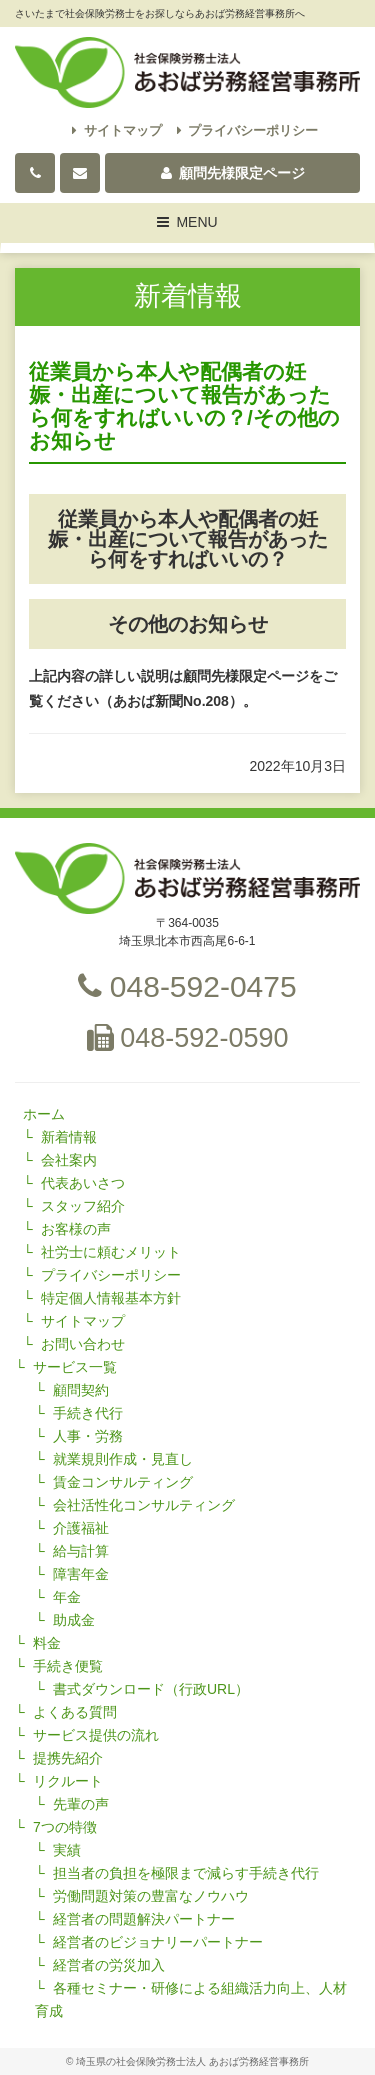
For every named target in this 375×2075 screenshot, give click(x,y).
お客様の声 (76, 1229)
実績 (67, 1850)
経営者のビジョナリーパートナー (158, 1942)
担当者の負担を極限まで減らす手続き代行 (186, 1873)
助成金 (74, 1620)
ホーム (44, 1114)
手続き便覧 (68, 1666)
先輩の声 (81, 1804)
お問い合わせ (83, 1344)
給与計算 (81, 1551)
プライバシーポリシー (248, 130)
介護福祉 (81, 1528)
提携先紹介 (68, 1758)
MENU (188, 225)
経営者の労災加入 (109, 1965)
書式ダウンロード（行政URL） (151, 1689)
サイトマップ (117, 130)
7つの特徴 (65, 1827)
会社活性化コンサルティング (144, 1505)
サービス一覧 (75, 1367)
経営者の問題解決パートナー (144, 1919)
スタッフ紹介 (83, 1206)
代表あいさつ (83, 1183)
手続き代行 (88, 1413)
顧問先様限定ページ (233, 173)
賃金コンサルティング (123, 1482)
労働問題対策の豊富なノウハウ (151, 1896)
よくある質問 (75, 1712)
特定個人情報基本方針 (111, 1298)
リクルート (68, 1781)
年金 (67, 1597)
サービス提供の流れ (96, 1735)
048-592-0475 (187, 986)
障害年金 (81, 1574)
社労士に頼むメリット (111, 1252)
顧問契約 (81, 1390)
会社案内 (69, 1160)
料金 (47, 1643)
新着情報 (69, 1137)
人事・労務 (88, 1436)
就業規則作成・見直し (123, 1459)
